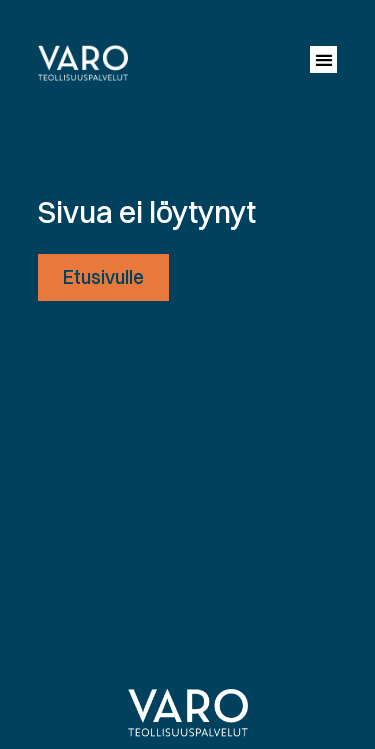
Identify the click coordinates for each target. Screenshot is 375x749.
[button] (323, 59)
